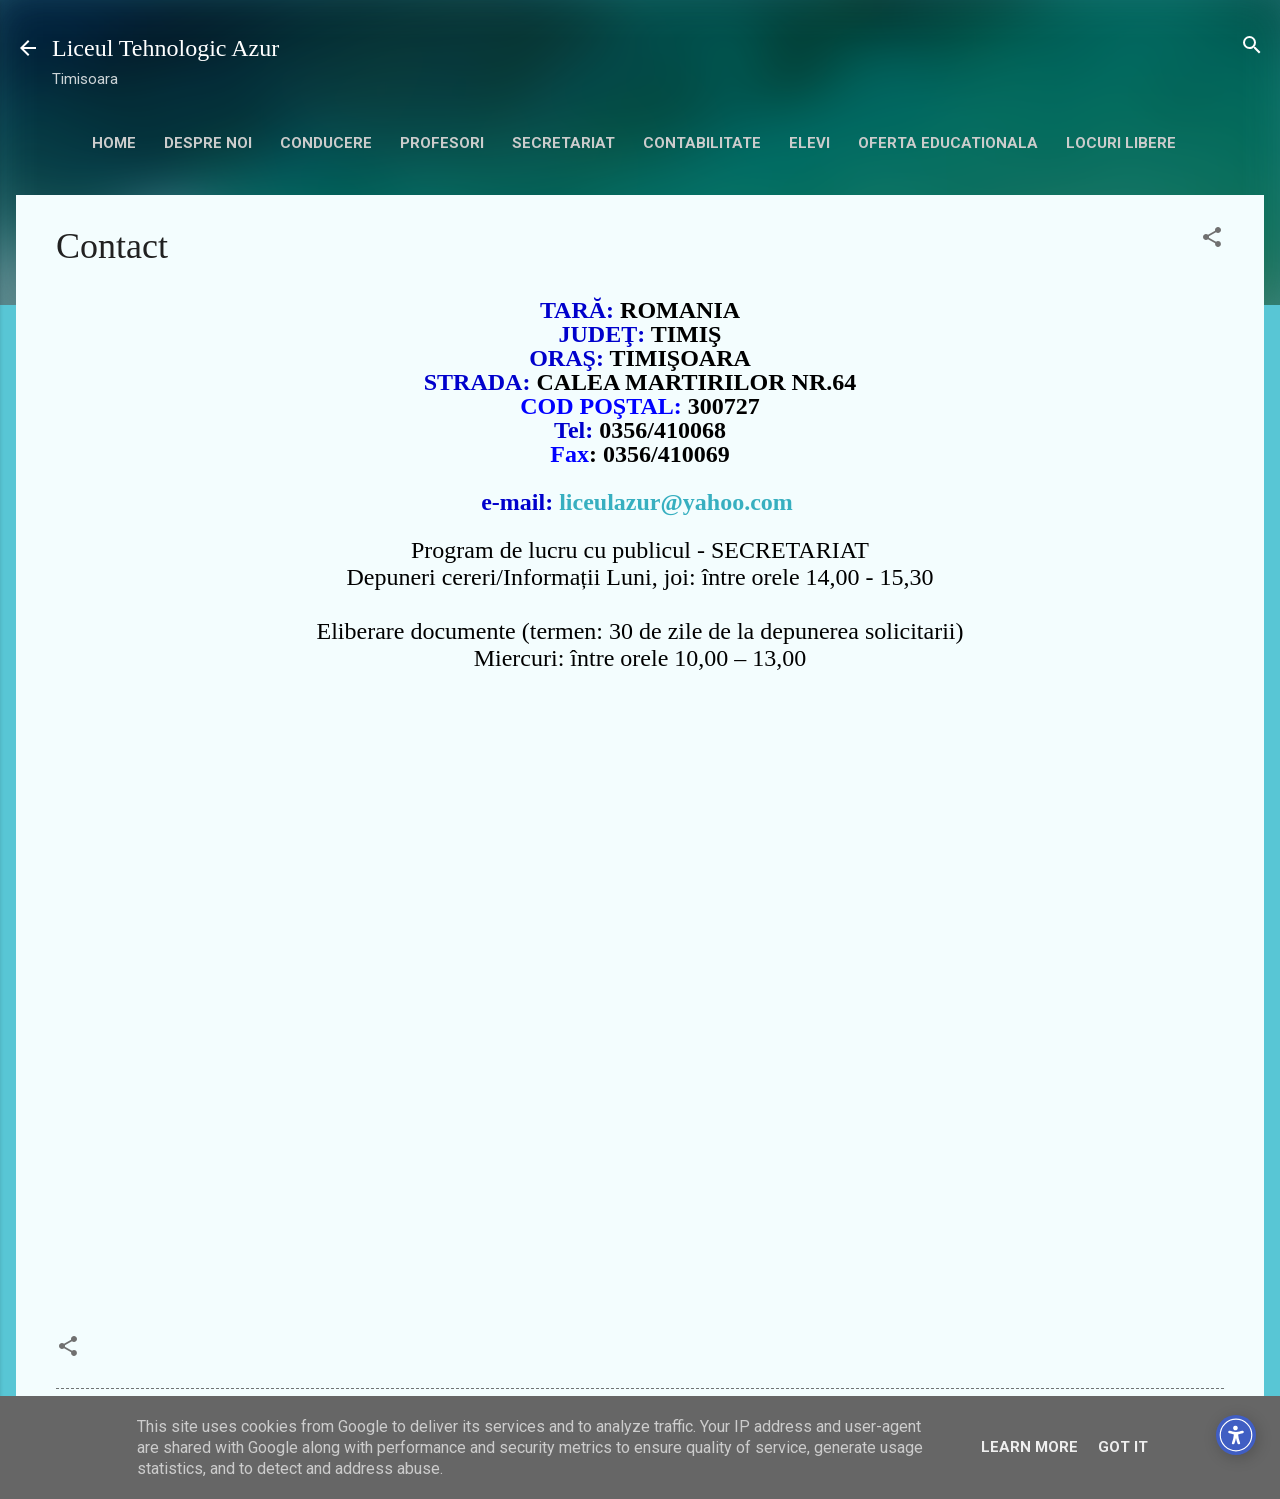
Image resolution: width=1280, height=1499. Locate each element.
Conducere (326, 143)
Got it (1123, 1447)
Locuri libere (1121, 143)
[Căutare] (1252, 46)
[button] (1212, 238)
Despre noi (208, 143)
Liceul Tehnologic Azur (165, 48)
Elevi (809, 143)
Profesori (442, 143)
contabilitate (702, 143)
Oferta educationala (948, 143)
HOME (114, 143)
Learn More (1029, 1447)
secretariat (563, 143)
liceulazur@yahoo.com (676, 502)
